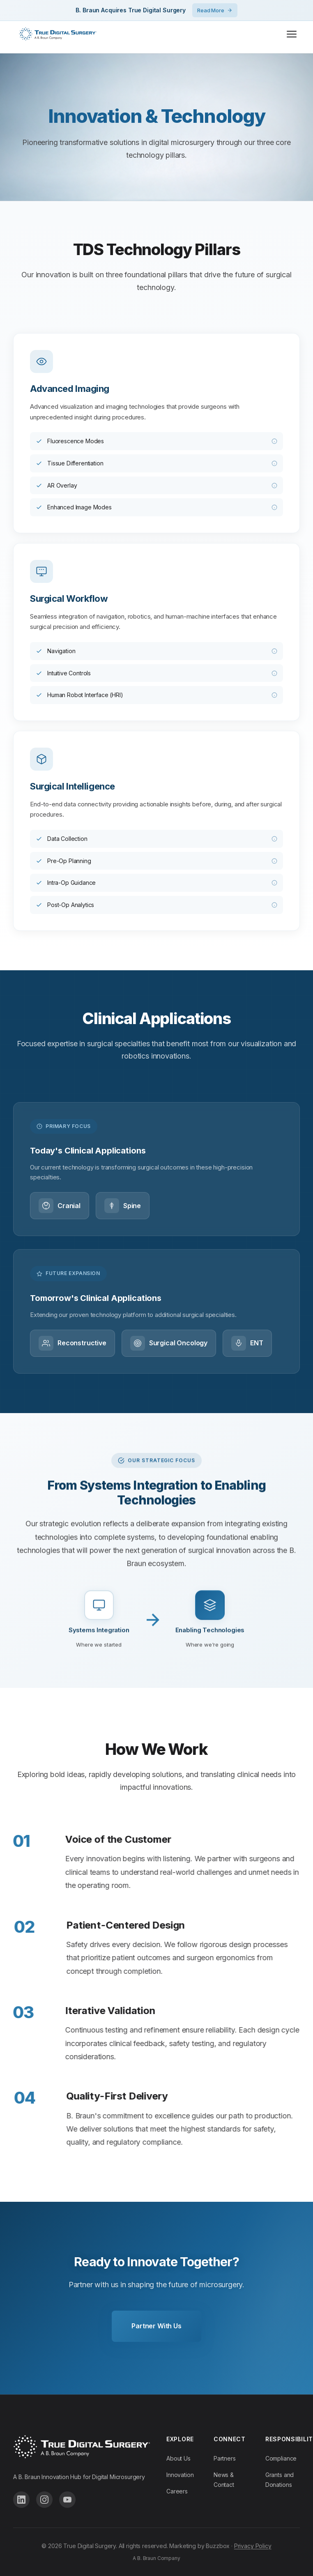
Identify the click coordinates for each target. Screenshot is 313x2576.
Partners (225, 2458)
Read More (214, 10)
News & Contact (224, 2479)
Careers (177, 2491)
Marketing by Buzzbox (199, 2545)
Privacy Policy (253, 2545)
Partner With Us (156, 2326)
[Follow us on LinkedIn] (21, 2499)
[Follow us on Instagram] (44, 2499)
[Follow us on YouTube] (67, 2499)
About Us (178, 2458)
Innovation (179, 2474)
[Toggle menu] (291, 34)
